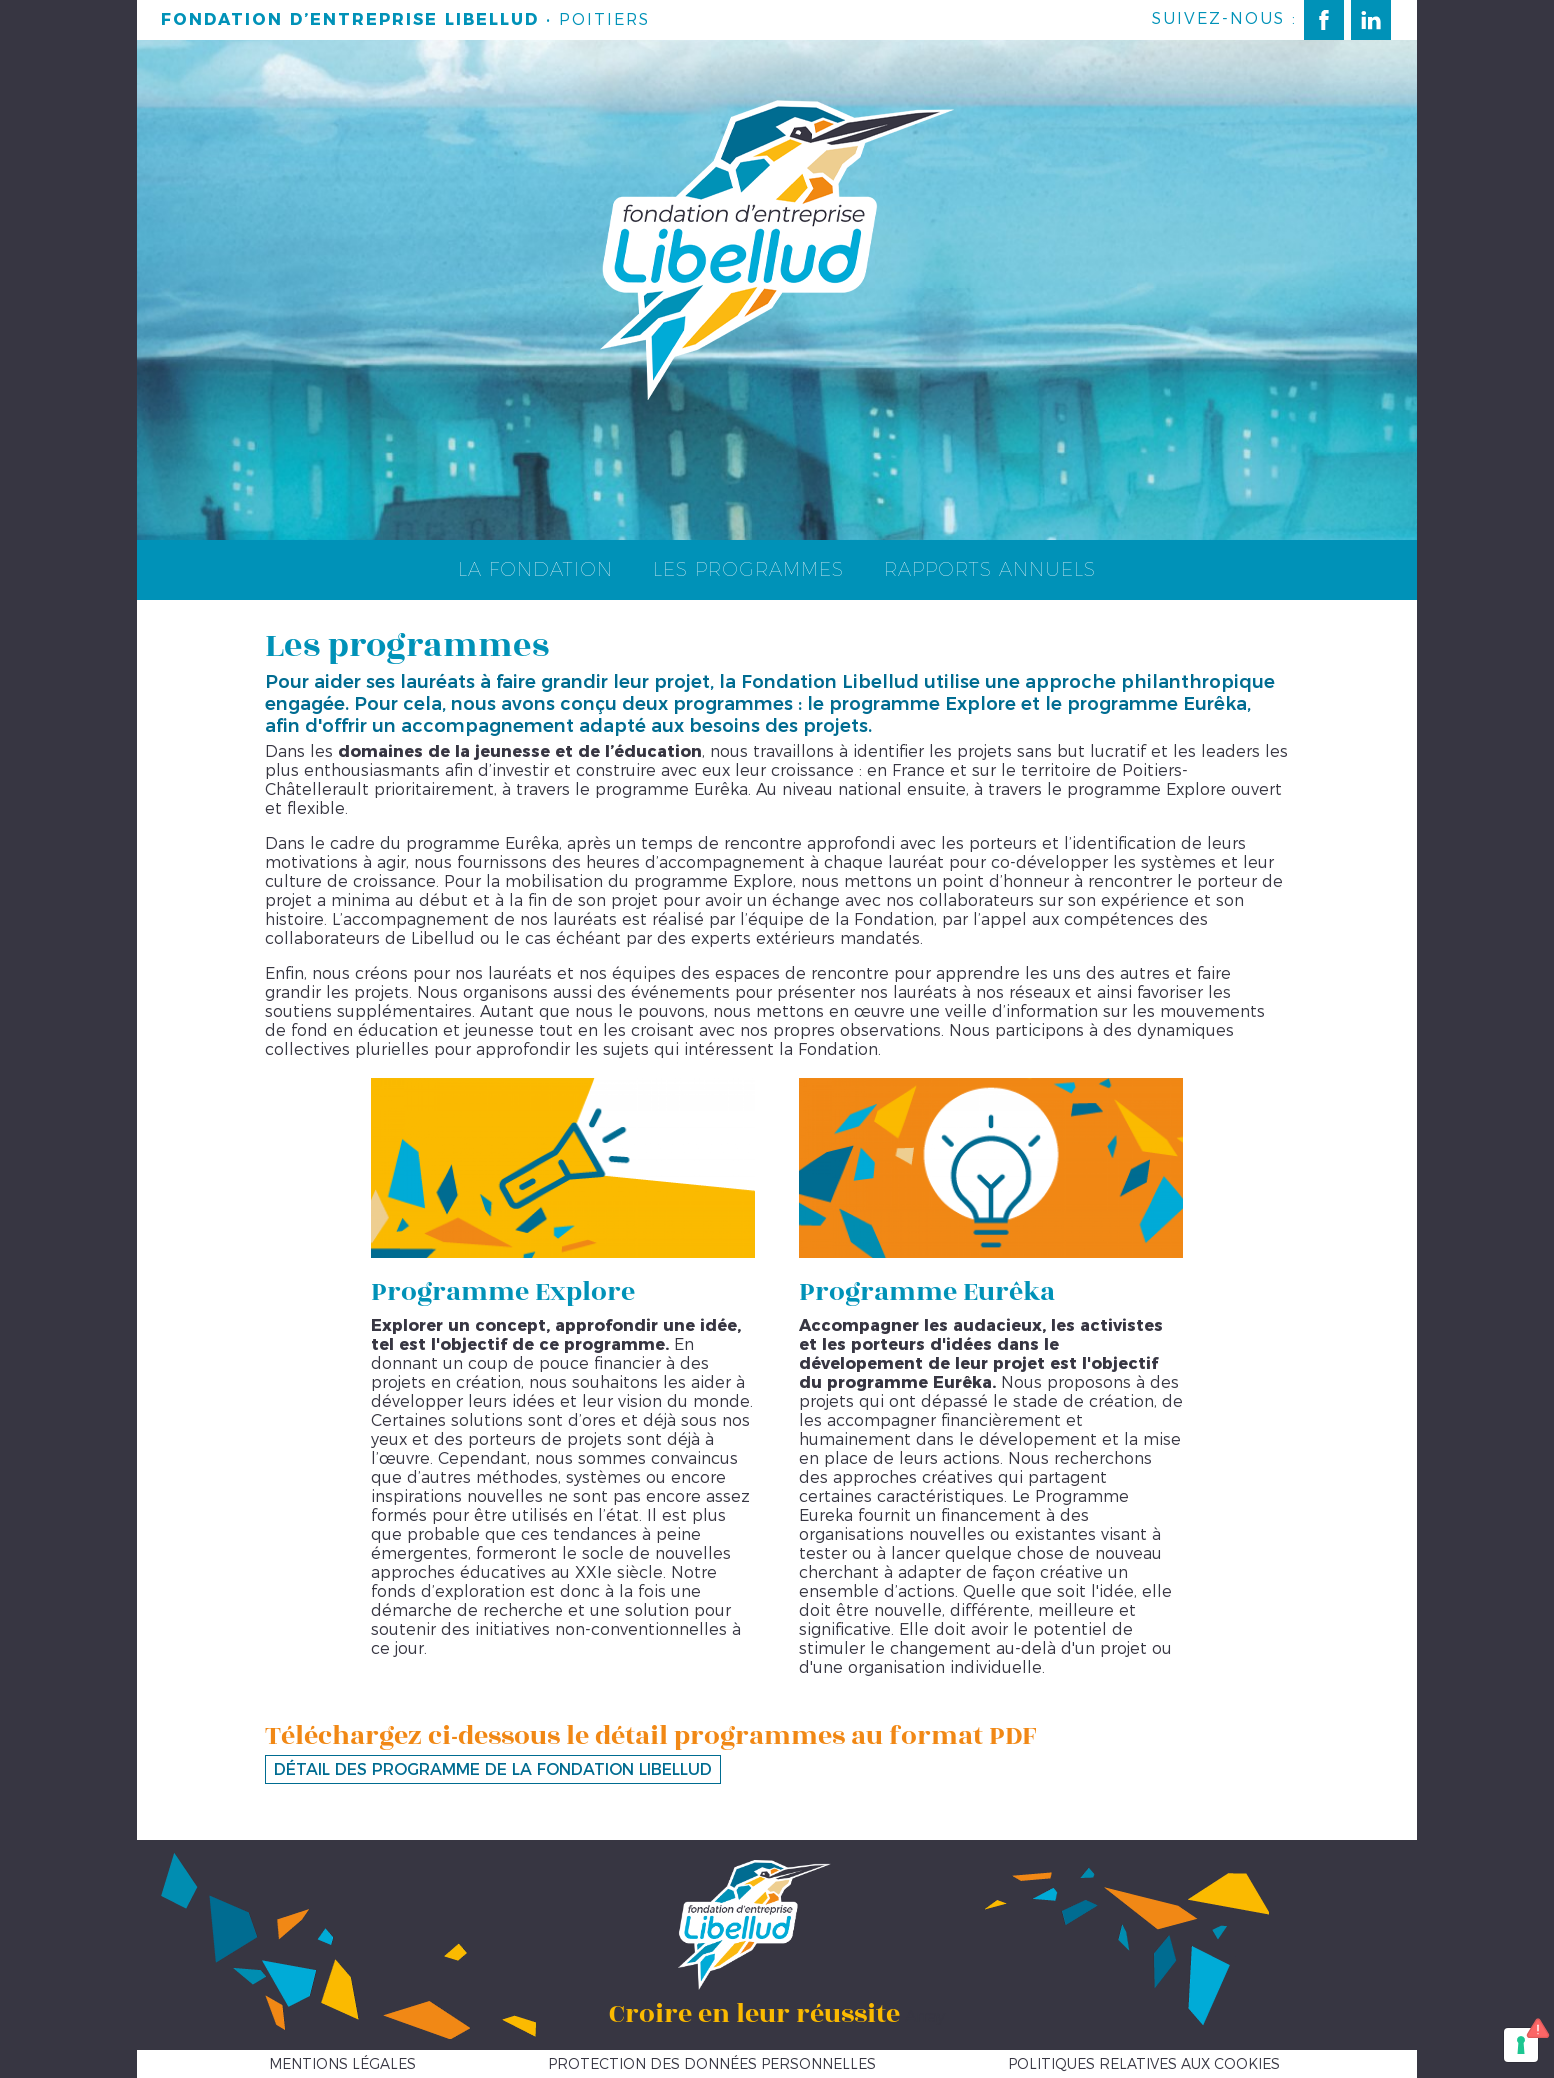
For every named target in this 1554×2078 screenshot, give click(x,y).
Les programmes (748, 569)
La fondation (535, 569)
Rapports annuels (990, 569)
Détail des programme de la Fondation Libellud (493, 1769)
